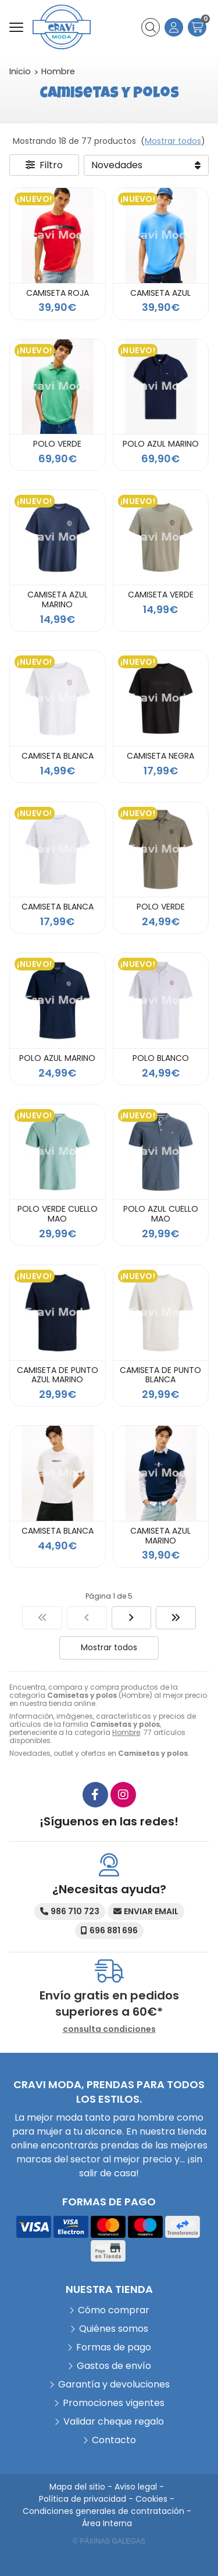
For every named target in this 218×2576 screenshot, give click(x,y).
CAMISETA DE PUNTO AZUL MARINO (57, 1375)
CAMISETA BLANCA (58, 756)
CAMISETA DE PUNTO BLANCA (160, 1375)
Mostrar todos (173, 141)
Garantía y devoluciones (114, 2384)
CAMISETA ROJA (57, 293)
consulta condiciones (109, 2029)
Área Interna (107, 2523)
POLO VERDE (57, 444)
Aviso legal (136, 2486)
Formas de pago (113, 2347)
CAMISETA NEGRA (160, 756)
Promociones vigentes (114, 2403)
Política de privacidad (82, 2499)
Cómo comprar (113, 2310)
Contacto (114, 2440)
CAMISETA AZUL (160, 293)
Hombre (126, 1732)
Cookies (151, 2499)
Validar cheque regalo (113, 2421)
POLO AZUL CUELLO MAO (160, 1213)
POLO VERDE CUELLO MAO (57, 1213)
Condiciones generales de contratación (103, 2511)
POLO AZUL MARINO (161, 444)
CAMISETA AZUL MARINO (57, 599)
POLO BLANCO (161, 1058)
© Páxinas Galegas (109, 2541)
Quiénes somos (113, 2328)
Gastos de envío (114, 2365)
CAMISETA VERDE (161, 594)
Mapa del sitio (77, 2486)
